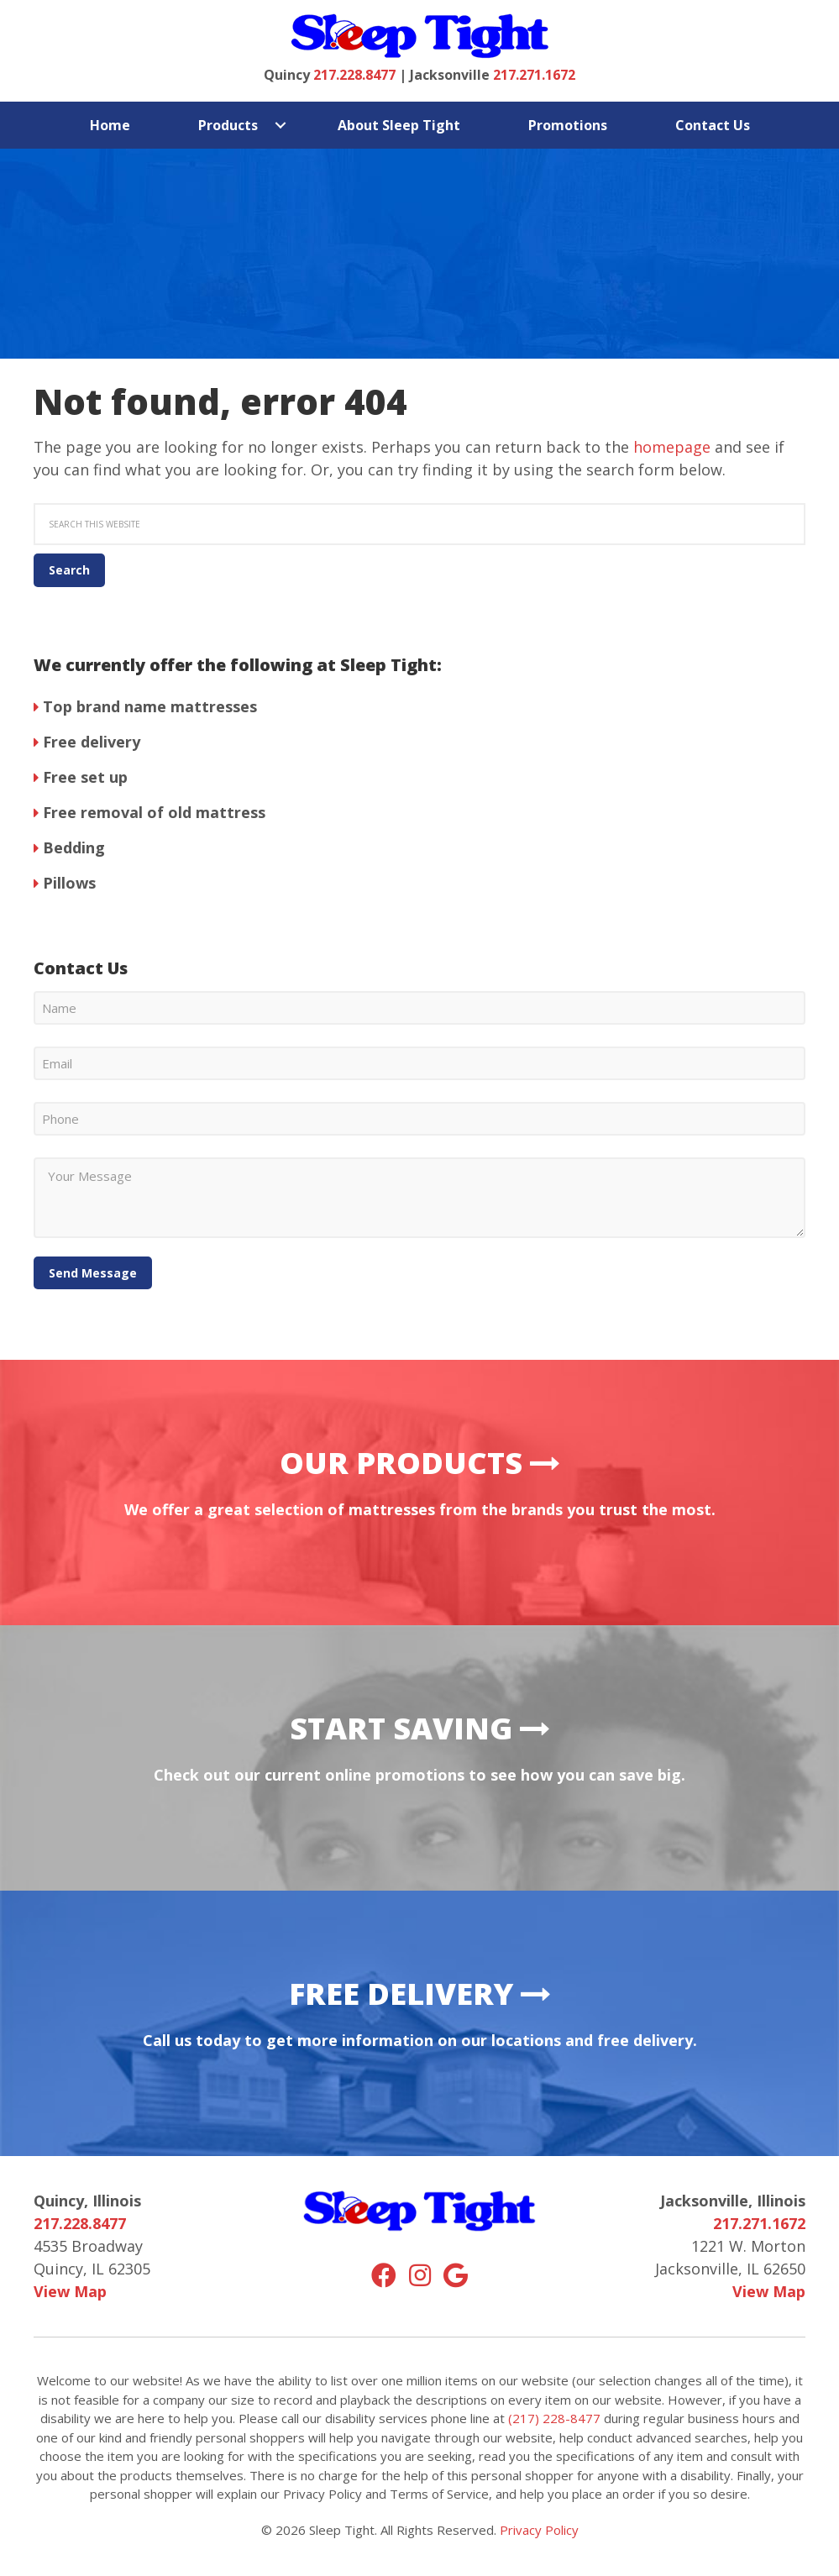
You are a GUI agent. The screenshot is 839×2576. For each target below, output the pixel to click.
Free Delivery (420, 1993)
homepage (672, 447)
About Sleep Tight (399, 125)
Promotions (567, 125)
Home (110, 125)
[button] (280, 125)
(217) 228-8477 (554, 2418)
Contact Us (712, 125)
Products (228, 125)
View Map (70, 2291)
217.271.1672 (534, 75)
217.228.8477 (354, 75)
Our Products (420, 1462)
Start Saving (420, 1728)
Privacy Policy (539, 2529)
